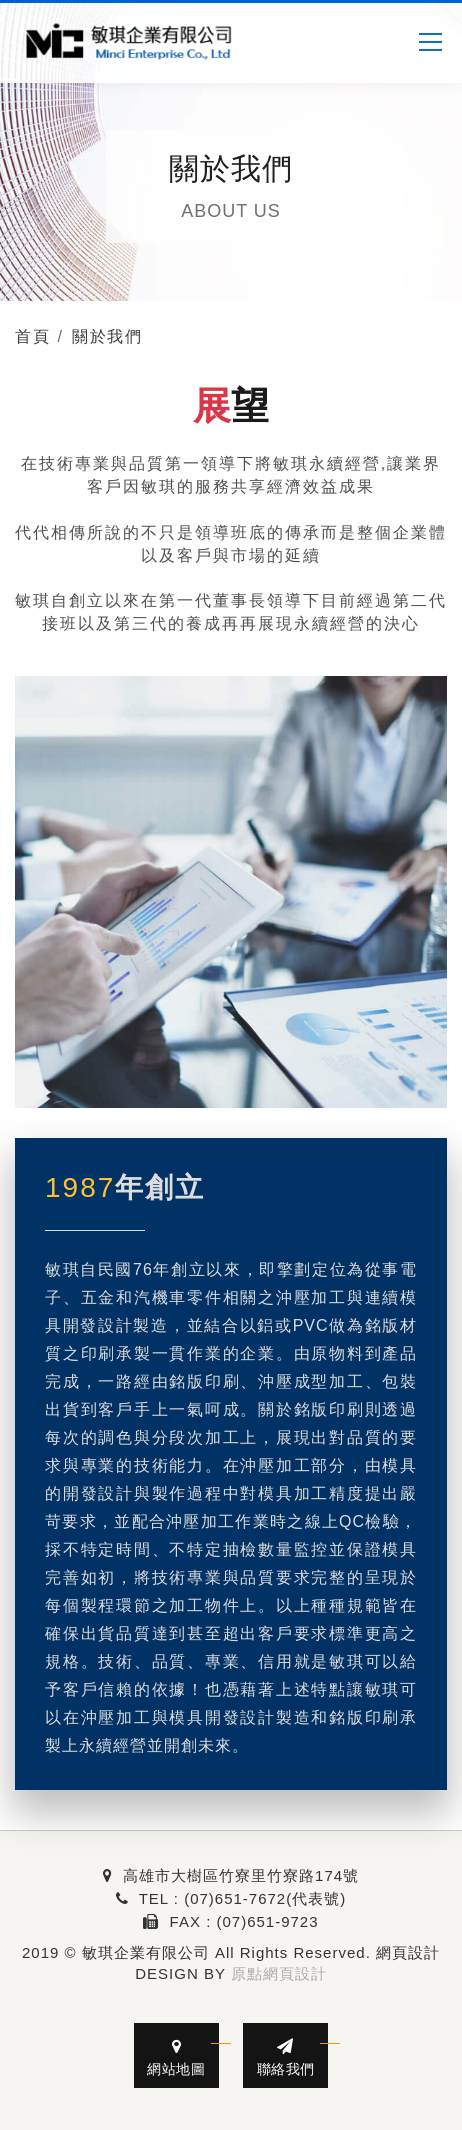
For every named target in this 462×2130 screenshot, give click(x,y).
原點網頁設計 (279, 1973)
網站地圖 (176, 2057)
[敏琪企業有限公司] (130, 42)
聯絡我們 (285, 2057)
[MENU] (430, 42)
